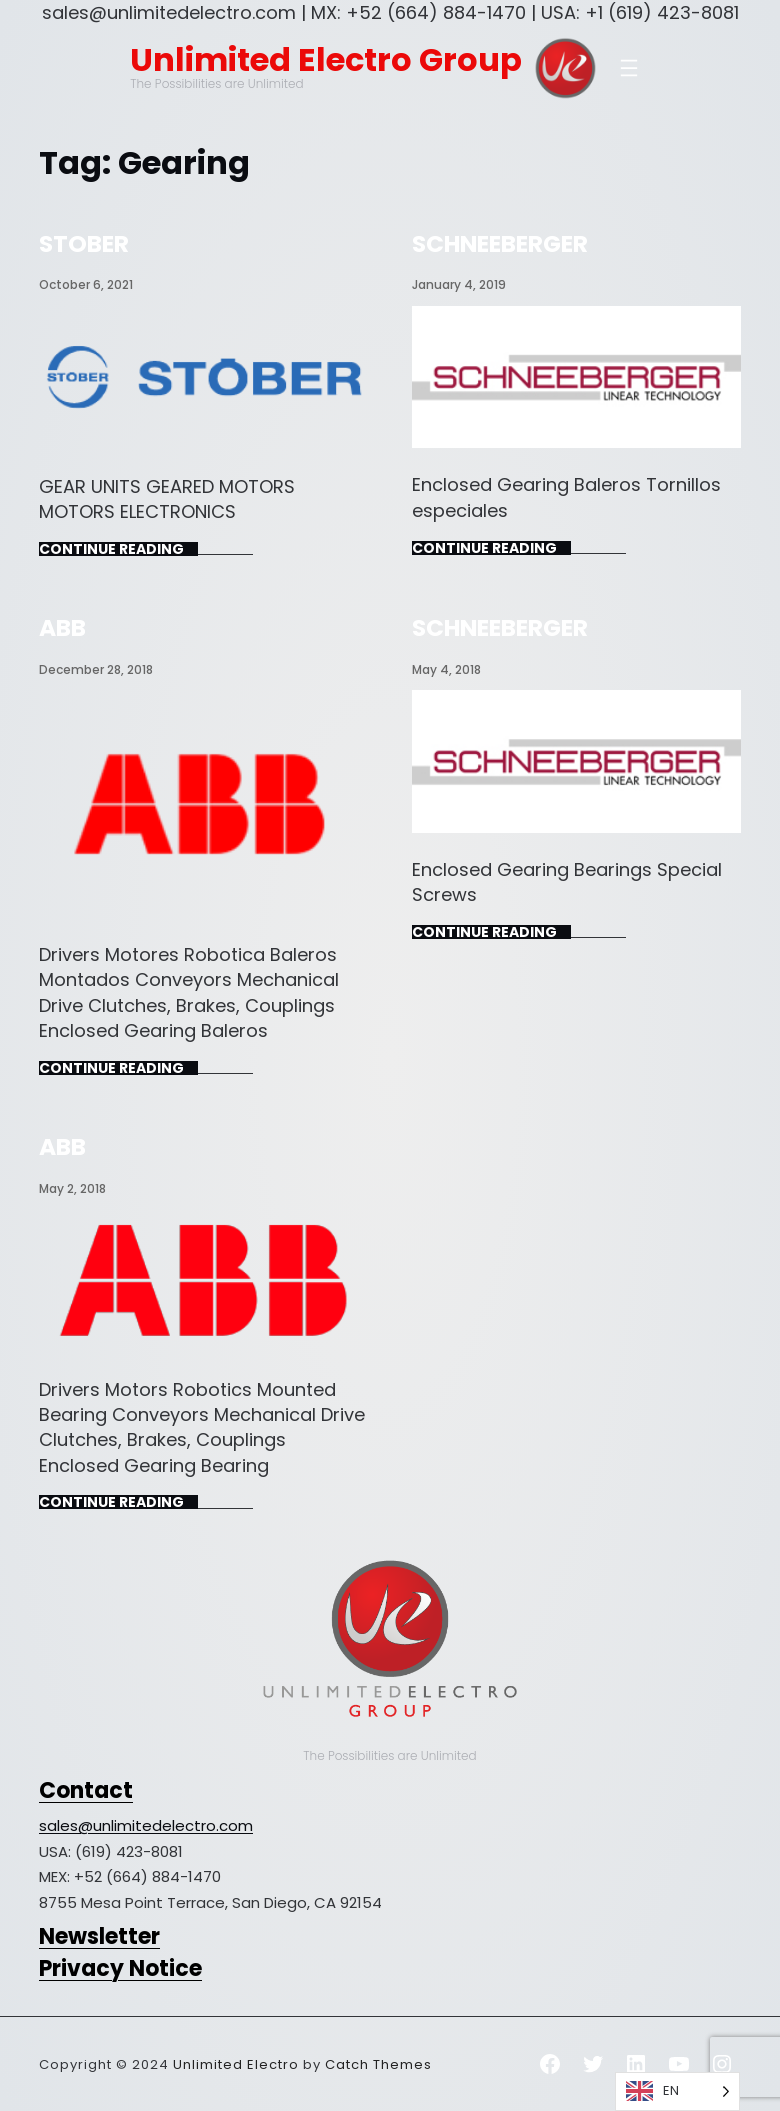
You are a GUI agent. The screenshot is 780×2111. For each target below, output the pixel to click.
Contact (86, 1790)
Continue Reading (111, 549)
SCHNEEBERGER (500, 243)
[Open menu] (629, 68)
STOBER (84, 243)
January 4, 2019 (459, 284)
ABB (62, 627)
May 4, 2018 (446, 669)
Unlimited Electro (236, 2064)
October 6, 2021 (86, 284)
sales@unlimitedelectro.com (146, 1825)
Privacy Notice (120, 1968)
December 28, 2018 (96, 669)
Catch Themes (378, 2064)
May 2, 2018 (72, 1188)
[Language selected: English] (677, 2091)
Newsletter (99, 1936)
